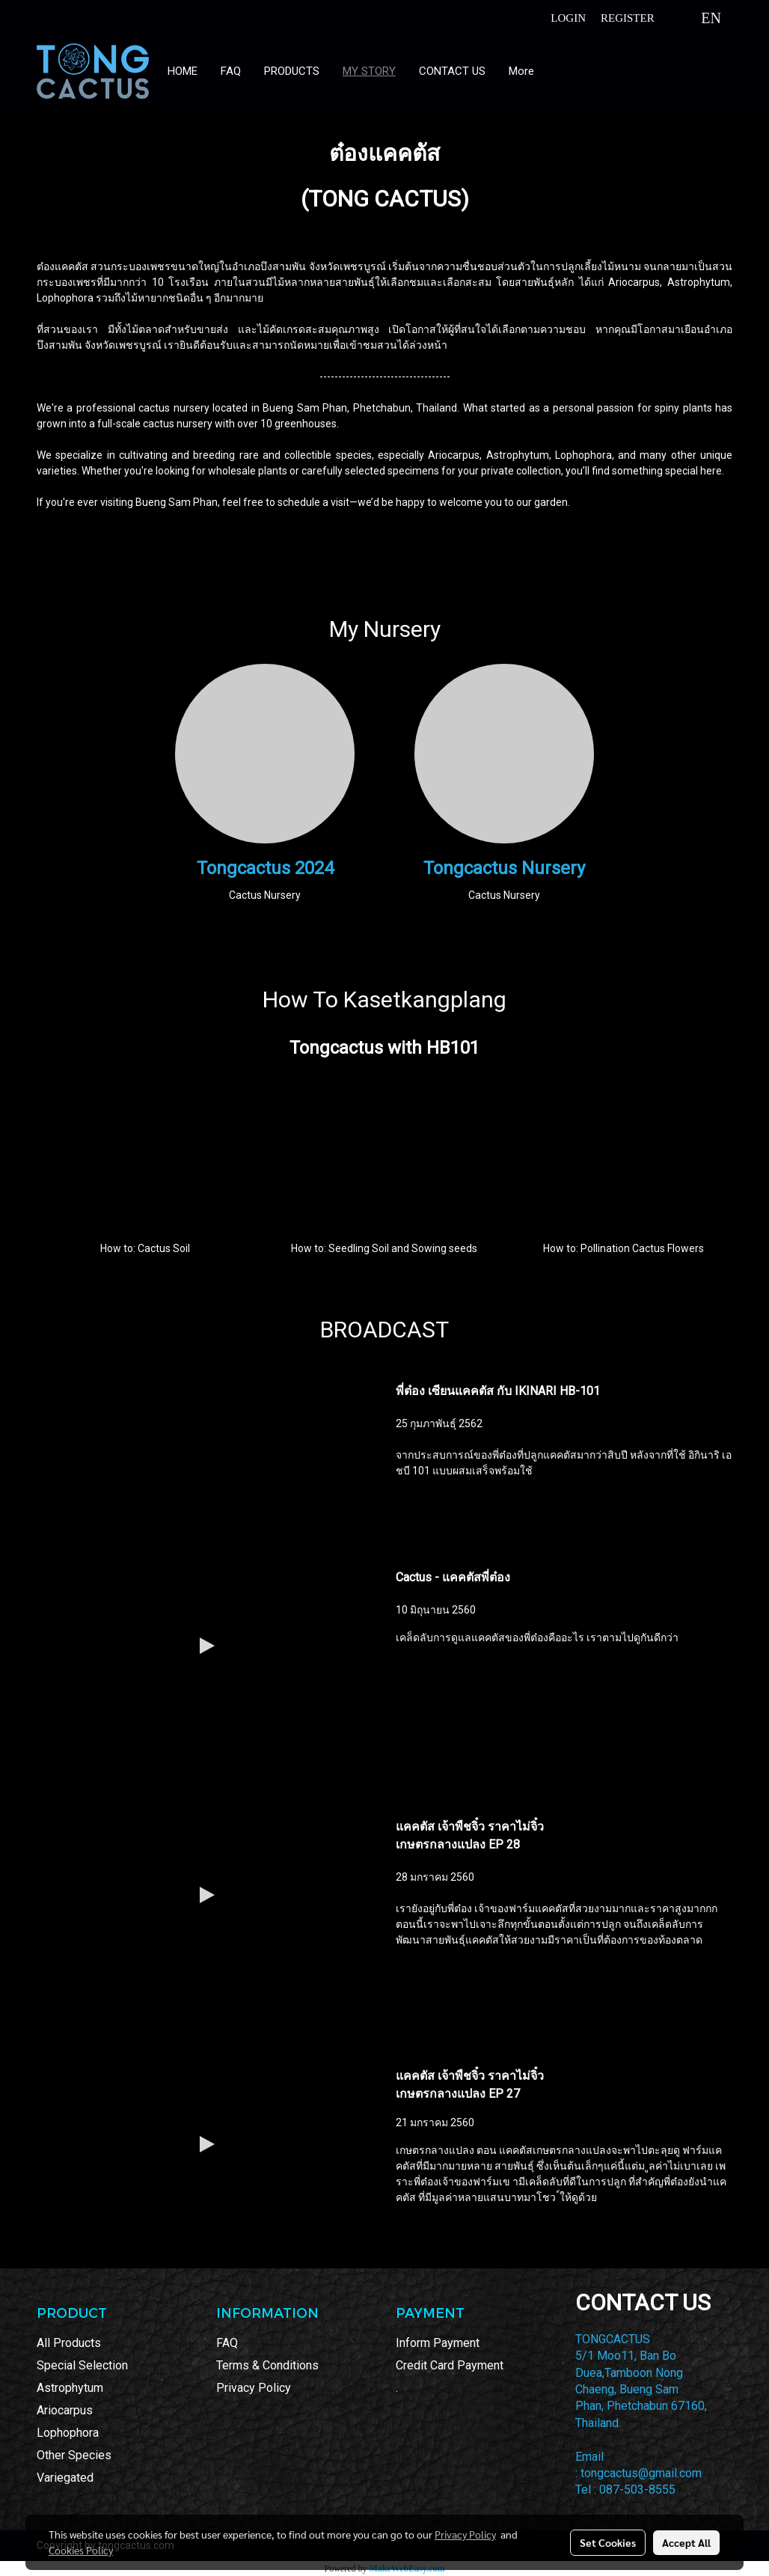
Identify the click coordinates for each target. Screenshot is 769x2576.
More (521, 71)
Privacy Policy (253, 2388)
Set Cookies (608, 2542)
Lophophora (68, 2433)
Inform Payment (438, 2343)
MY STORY (369, 71)
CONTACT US (452, 71)
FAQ (231, 71)
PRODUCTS (291, 71)
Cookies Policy (81, 2550)
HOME (182, 71)
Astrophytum (70, 2388)
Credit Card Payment (449, 2365)
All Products (69, 2343)
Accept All (686, 2542)
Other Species (74, 2455)
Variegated (65, 2477)
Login (568, 18)
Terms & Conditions (267, 2365)
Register (628, 18)
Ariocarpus (65, 2410)
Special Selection (82, 2365)
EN (699, 18)
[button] (559, 71)
